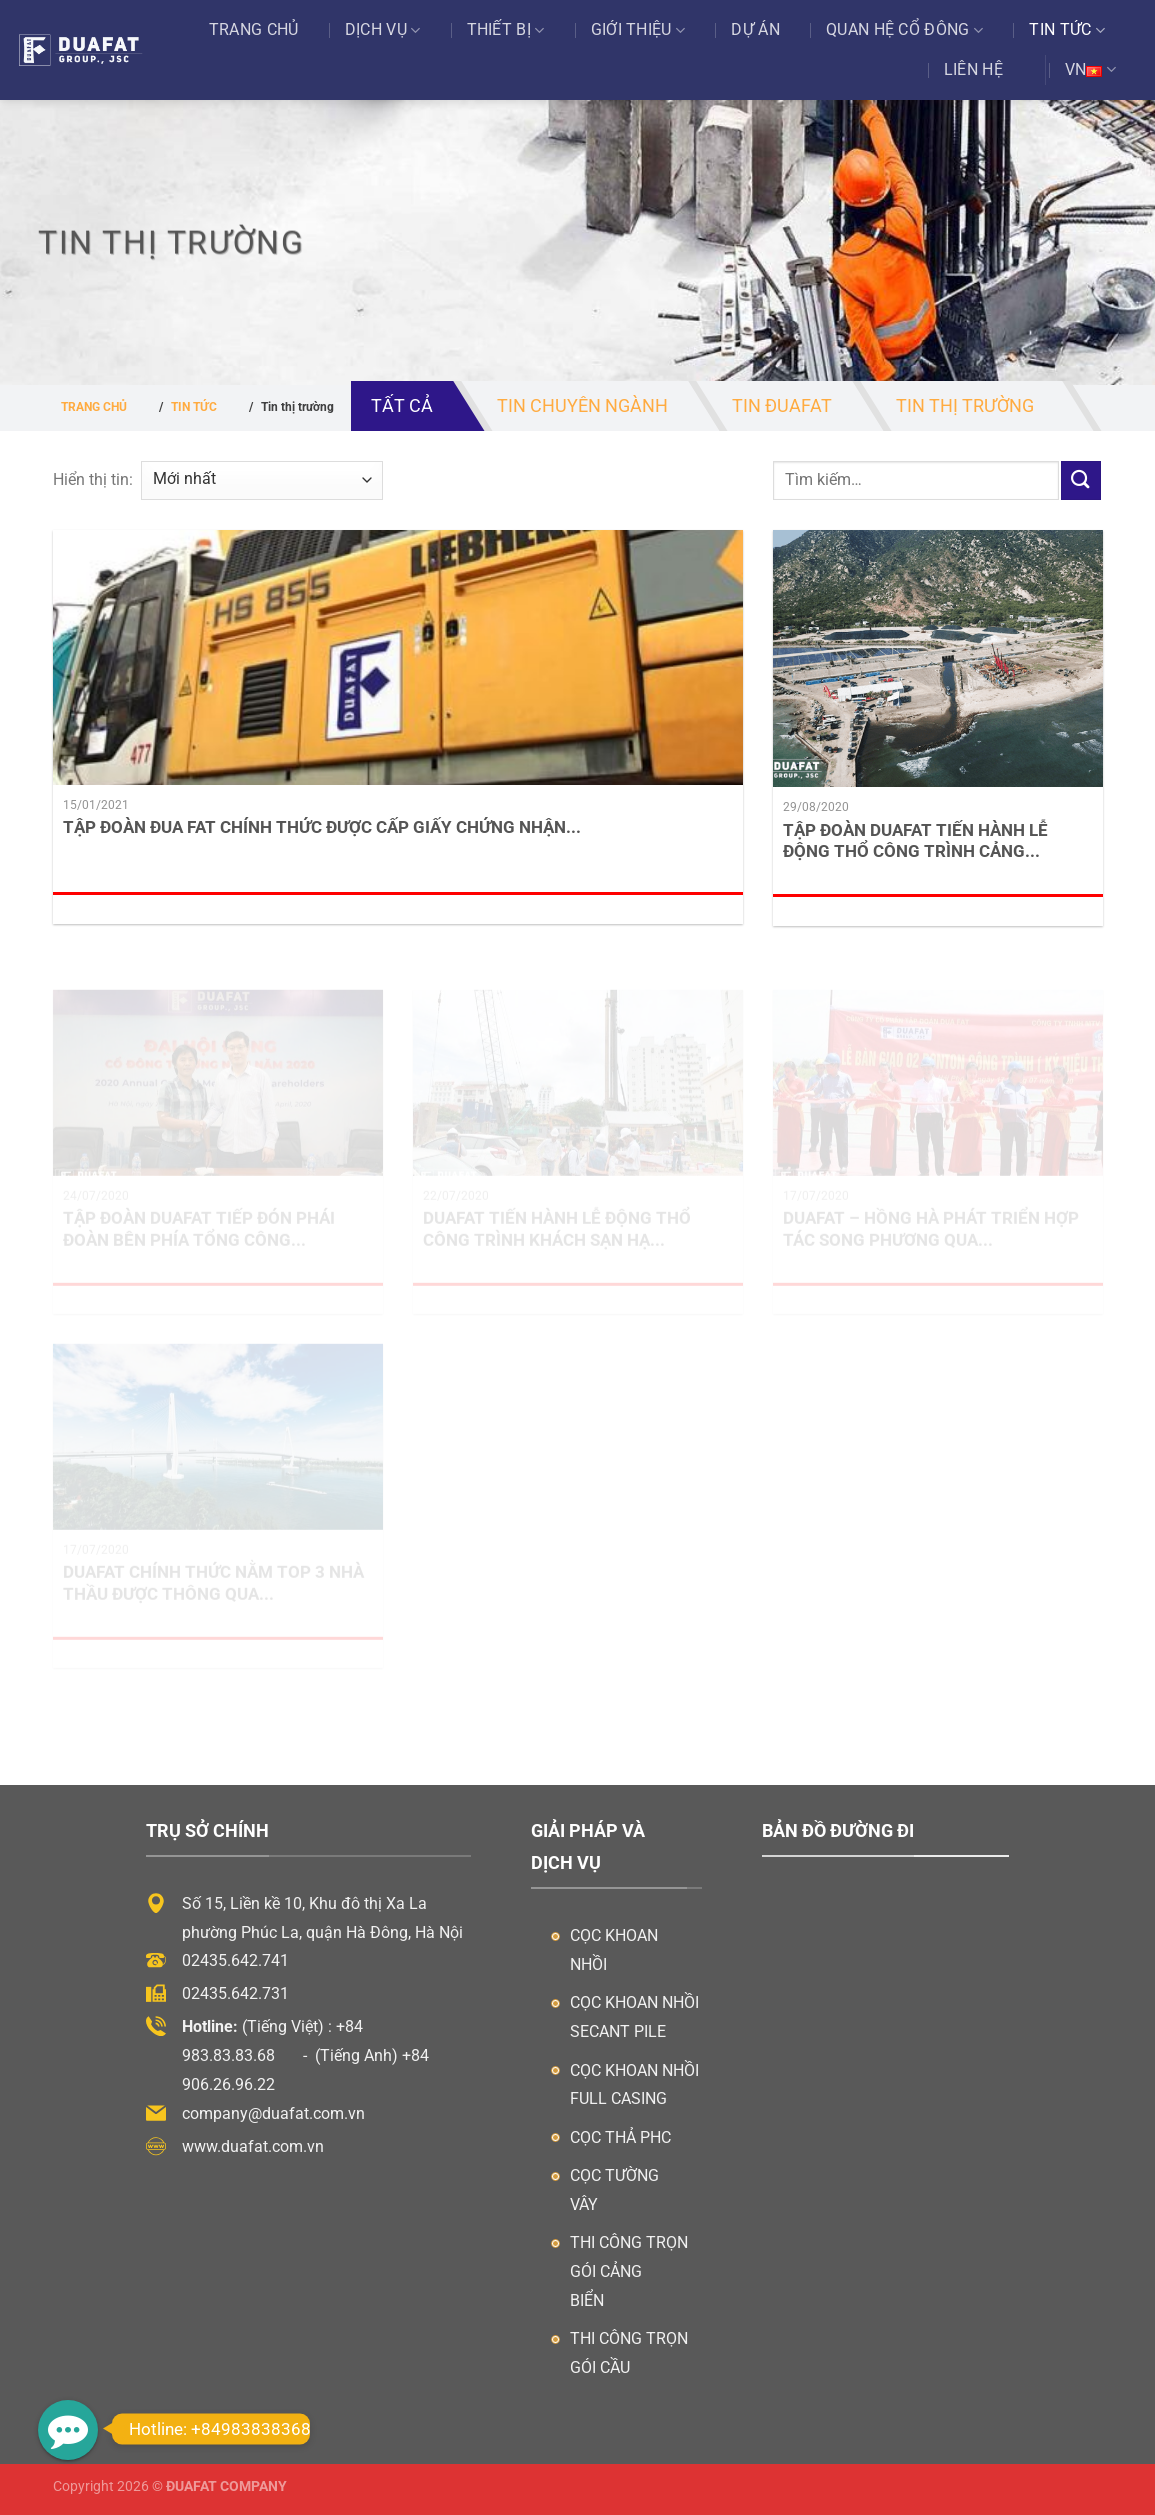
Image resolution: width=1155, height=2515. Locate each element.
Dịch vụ (383, 30)
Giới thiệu (638, 30)
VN (1090, 70)
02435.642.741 (235, 1960)
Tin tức (1067, 30)
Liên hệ (973, 69)
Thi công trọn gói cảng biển (629, 2271)
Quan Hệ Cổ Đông (904, 30)
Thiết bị (506, 30)
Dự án (755, 29)
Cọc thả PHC (620, 2137)
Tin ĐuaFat (782, 405)
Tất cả (402, 405)
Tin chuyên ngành (582, 405)
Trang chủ (254, 29)
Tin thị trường (965, 405)
